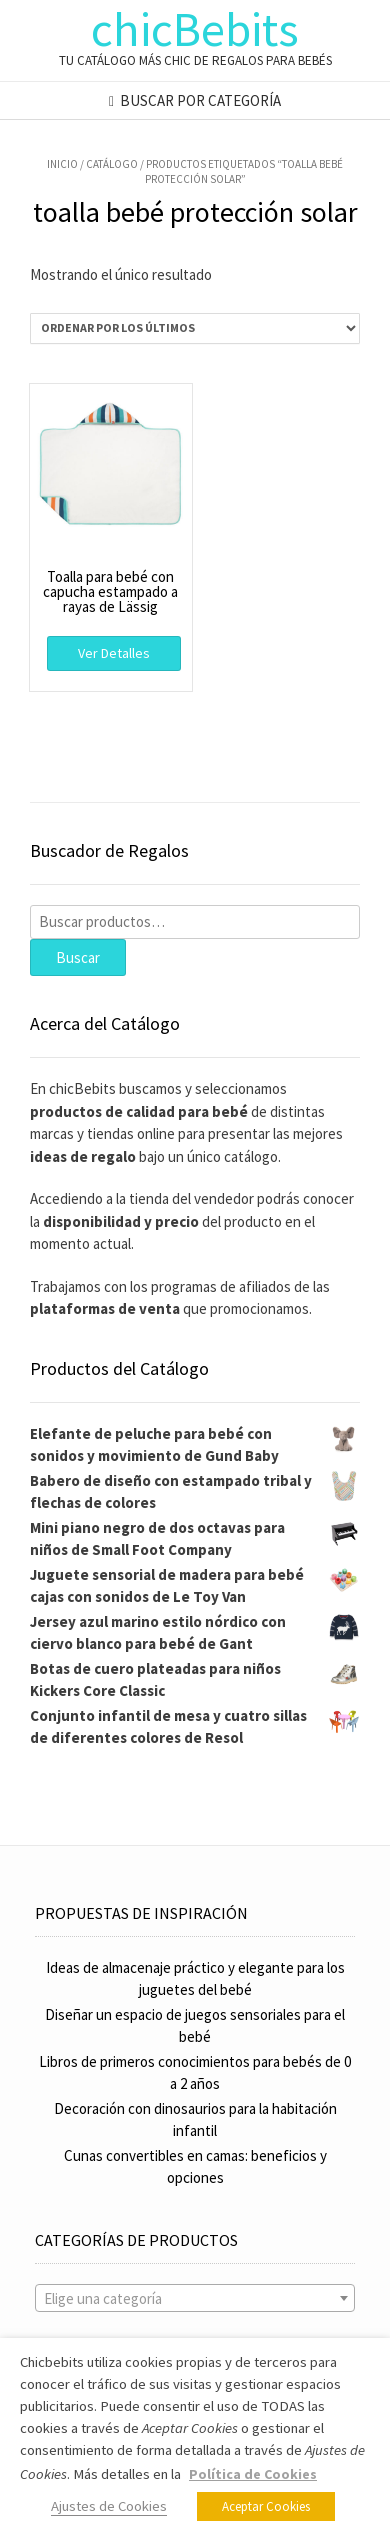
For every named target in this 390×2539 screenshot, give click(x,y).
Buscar (78, 957)
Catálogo (112, 164)
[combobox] (195, 2298)
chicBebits (195, 29)
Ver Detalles (114, 653)
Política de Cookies (253, 2474)
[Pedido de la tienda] (195, 328)
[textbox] (195, 2299)
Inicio (62, 164)
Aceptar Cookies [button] (266, 2506)
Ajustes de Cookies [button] (109, 2506)
